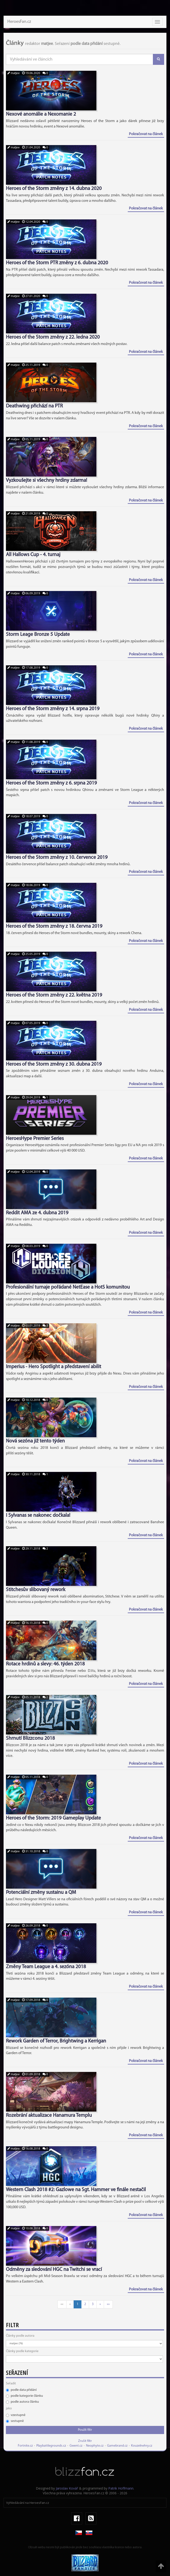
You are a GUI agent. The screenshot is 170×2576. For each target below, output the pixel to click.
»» (108, 2304)
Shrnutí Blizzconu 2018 (30, 1738)
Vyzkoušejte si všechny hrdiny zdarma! (46, 480)
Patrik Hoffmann (120, 2488)
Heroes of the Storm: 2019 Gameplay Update (53, 1818)
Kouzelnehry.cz (141, 2446)
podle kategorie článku (24, 2396)
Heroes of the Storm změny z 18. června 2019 (54, 926)
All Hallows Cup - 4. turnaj (33, 554)
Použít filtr (85, 2430)
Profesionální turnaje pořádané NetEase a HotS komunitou (68, 1287)
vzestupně (15, 2415)
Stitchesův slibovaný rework (35, 1589)
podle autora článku (22, 2402)
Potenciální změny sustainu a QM (41, 1892)
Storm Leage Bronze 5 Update (38, 634)
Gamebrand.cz (117, 2446)
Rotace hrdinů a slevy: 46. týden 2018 (45, 1664)
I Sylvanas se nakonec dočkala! (38, 1515)
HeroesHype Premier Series (35, 1138)
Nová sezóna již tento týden (35, 1441)
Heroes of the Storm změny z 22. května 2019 (54, 995)
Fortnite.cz (25, 2446)
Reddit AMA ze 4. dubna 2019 (37, 1212)
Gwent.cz (76, 2446)
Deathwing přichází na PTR (34, 406)
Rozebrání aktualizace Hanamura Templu (49, 2115)
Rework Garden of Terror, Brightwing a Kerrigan (56, 2041)
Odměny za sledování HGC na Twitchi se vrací (54, 2269)
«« (62, 2304)
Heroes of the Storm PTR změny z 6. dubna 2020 (57, 262)
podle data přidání (21, 2390)
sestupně (15, 2421)
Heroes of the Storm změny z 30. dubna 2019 (54, 1064)
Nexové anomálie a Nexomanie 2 (41, 114)
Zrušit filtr (85, 2441)
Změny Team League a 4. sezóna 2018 (46, 1966)
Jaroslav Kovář (67, 2488)
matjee (13, 73)
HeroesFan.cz (19, 21)
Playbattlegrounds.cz (51, 2446)
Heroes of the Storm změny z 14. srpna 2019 (52, 708)
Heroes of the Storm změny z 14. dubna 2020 (54, 188)
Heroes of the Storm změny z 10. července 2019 (57, 857)
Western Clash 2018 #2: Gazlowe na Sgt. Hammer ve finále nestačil (76, 2189)
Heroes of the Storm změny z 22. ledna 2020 (53, 337)
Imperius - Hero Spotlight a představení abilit (53, 1366)
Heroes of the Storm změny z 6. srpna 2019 (51, 783)
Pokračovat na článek (146, 134)
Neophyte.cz (95, 2446)
